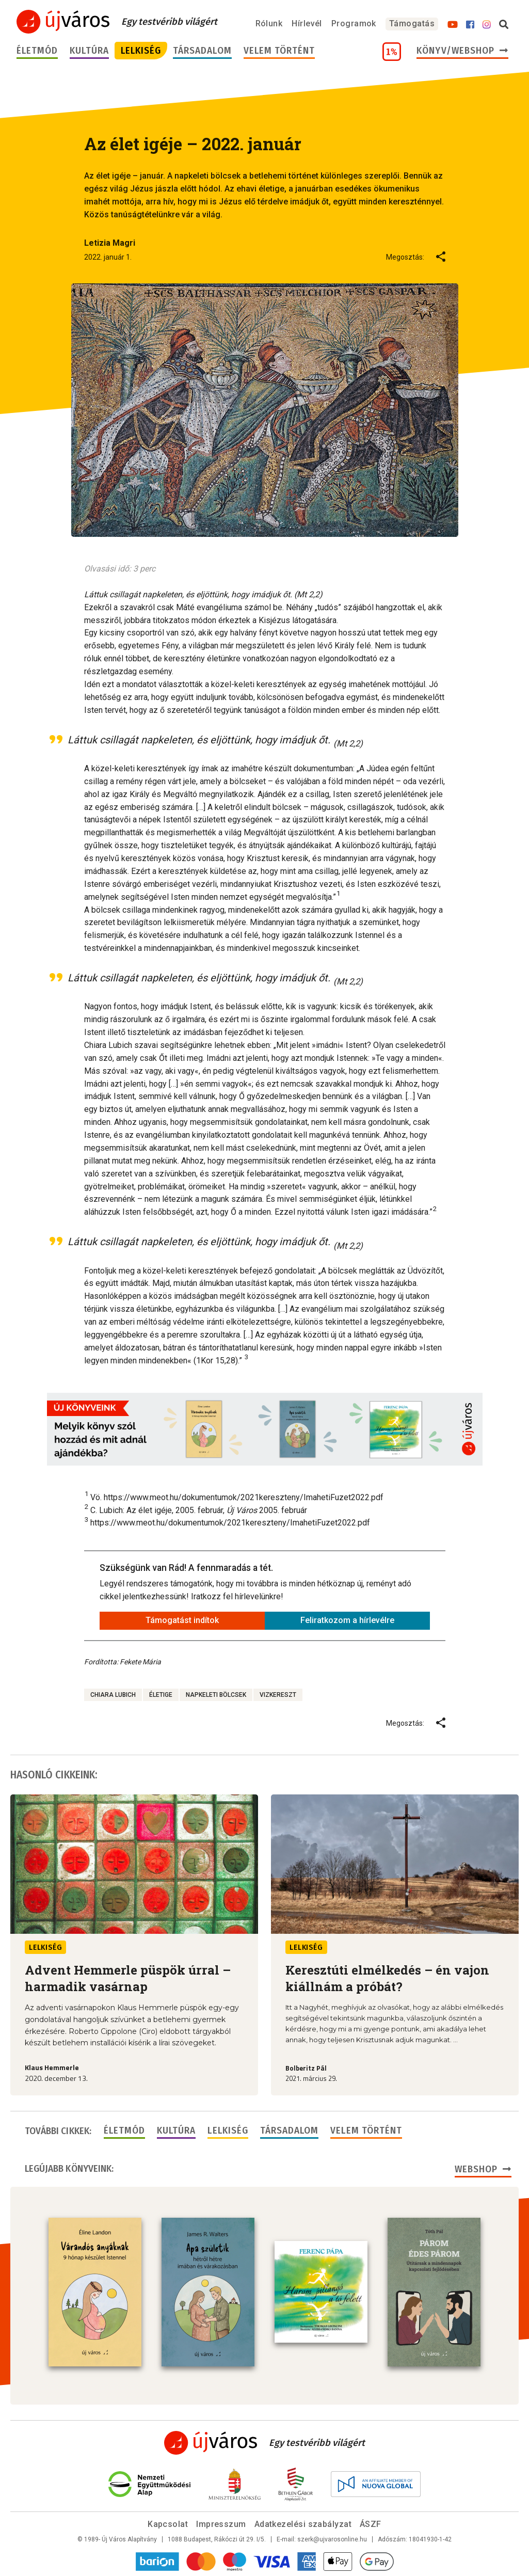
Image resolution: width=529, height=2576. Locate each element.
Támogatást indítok (182, 1620)
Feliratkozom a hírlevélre (347, 1620)
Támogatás (412, 23)
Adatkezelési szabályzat (302, 2524)
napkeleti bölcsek (216, 1694)
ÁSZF (370, 2524)
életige (160, 1694)
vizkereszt (278, 1694)
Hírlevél (307, 23)
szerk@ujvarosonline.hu (332, 2539)
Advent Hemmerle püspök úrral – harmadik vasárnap (128, 1978)
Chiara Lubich (113, 1694)
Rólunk (269, 23)
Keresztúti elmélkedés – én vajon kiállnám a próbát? (387, 1978)
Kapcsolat (168, 2524)
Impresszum (221, 2524)
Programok (353, 23)
